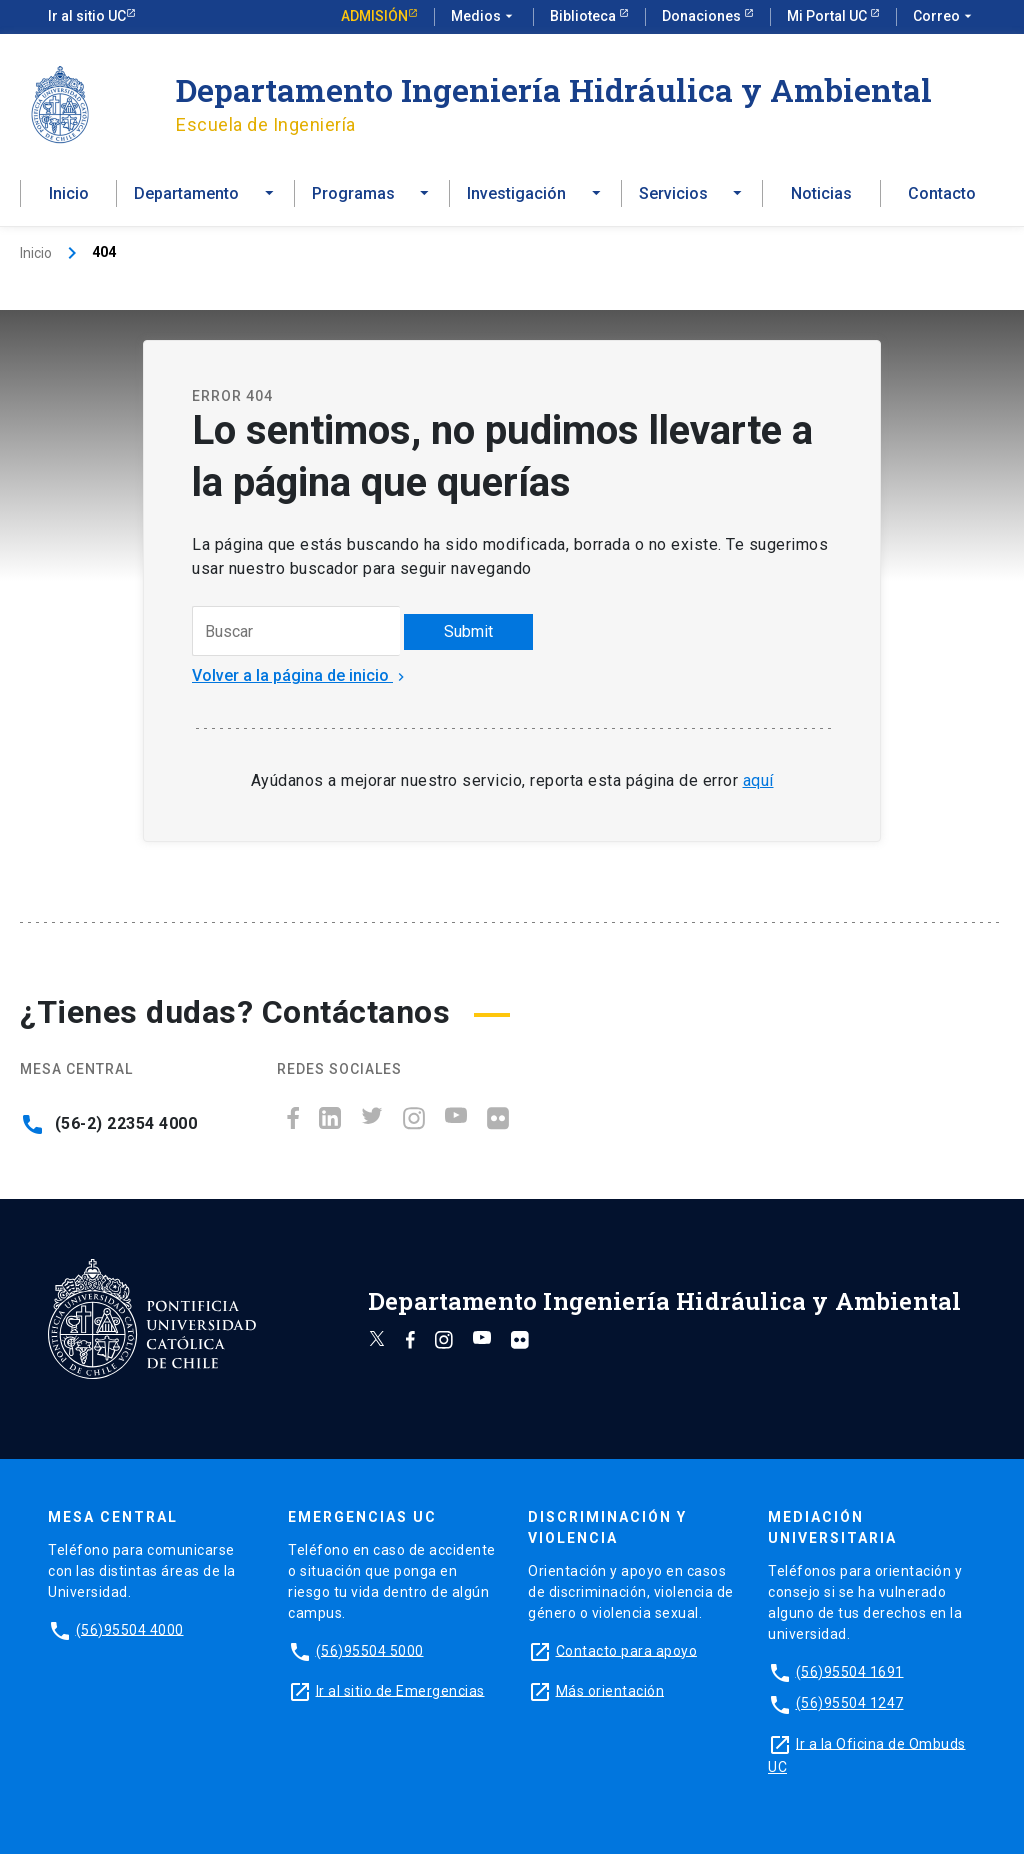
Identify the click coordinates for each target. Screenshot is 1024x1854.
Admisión (374, 16)
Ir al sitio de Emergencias (400, 1690)
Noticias (821, 193)
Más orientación (610, 1690)
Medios (484, 17)
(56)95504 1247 (850, 1703)
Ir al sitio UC (87, 16)
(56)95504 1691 (850, 1671)
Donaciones (703, 16)
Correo (944, 17)
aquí (758, 780)
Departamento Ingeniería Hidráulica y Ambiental (554, 89)
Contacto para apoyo (627, 1650)
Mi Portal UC (828, 16)
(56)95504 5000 (370, 1650)
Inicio (69, 193)
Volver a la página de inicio (300, 675)
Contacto (942, 193)
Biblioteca (584, 16)
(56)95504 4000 (130, 1629)
